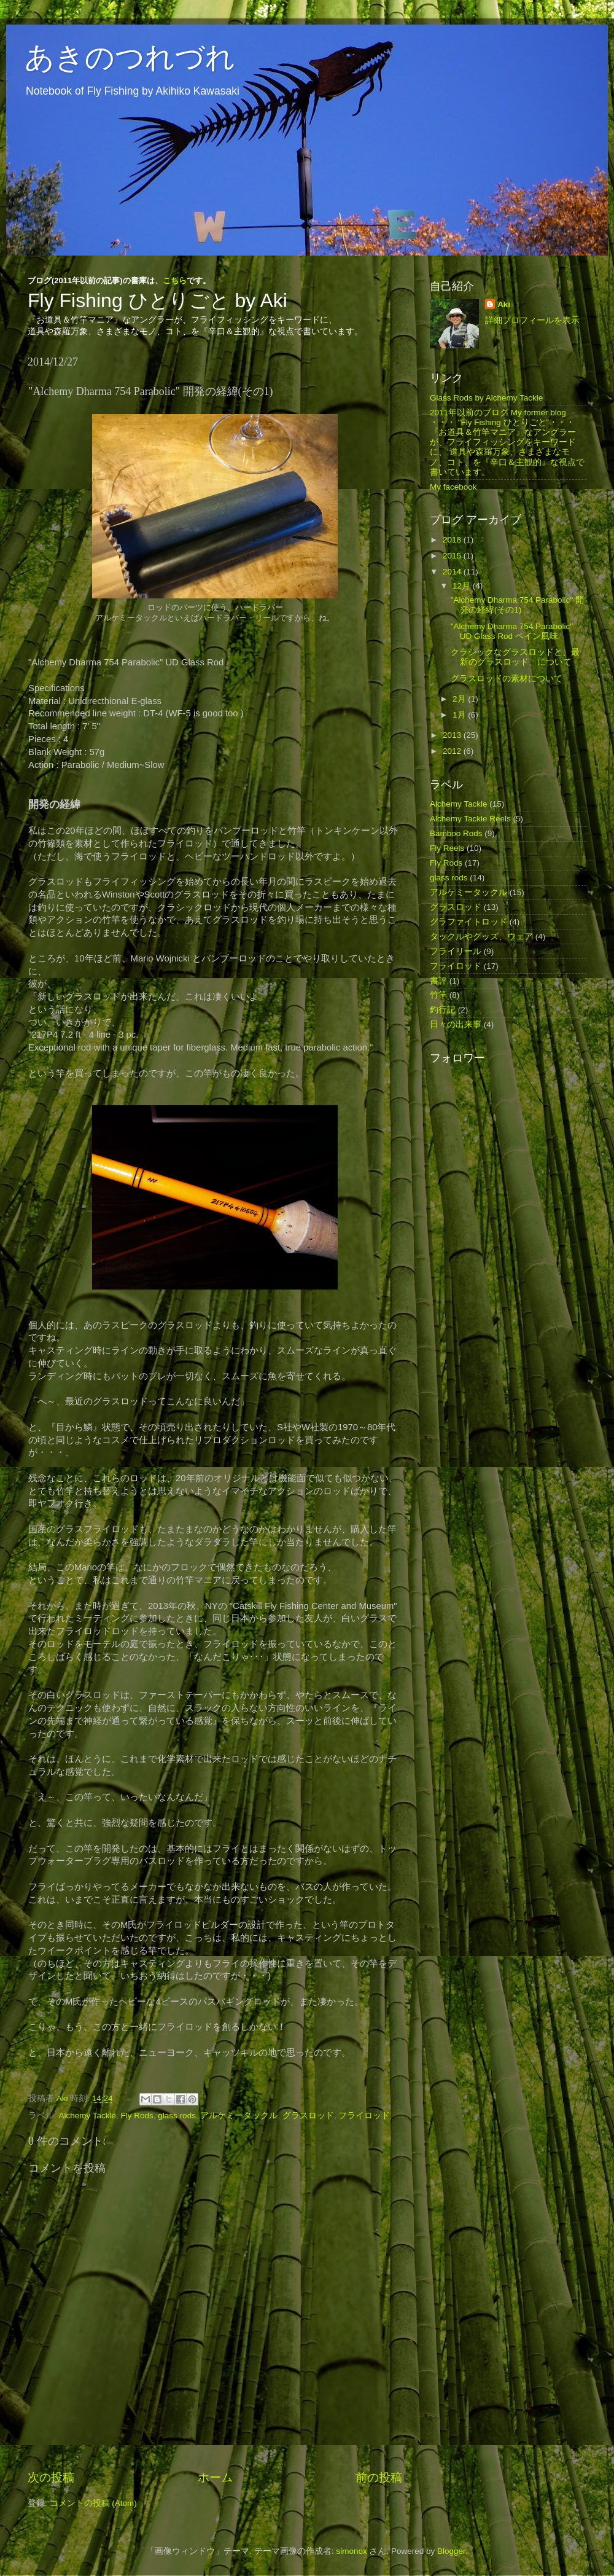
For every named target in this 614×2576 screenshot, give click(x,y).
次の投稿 (51, 2477)
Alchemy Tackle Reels (470, 818)
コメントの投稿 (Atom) (93, 2503)
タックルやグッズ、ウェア (481, 936)
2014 (453, 571)
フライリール (455, 951)
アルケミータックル (239, 2115)
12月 (463, 585)
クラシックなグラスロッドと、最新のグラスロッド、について (515, 657)
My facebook (453, 486)
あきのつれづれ (130, 57)
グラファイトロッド (468, 921)
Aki (503, 304)
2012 (453, 751)
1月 (460, 714)
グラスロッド (308, 2115)
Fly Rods (137, 2115)
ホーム (215, 2477)
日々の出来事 (455, 1024)
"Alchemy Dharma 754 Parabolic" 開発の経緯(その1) (517, 604)
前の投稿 (379, 2477)
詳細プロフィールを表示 (532, 320)
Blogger (451, 2551)
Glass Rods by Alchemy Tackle (486, 397)
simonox (351, 2551)
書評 (438, 980)
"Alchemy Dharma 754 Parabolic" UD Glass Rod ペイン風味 (512, 631)
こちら (175, 280)
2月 (460, 698)
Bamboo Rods (456, 833)
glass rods (177, 2115)
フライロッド (364, 2115)
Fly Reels (447, 848)
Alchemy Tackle (88, 2115)
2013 (453, 735)
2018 (453, 539)
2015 (453, 555)
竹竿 (438, 995)
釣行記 (443, 1009)
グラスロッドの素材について (506, 678)
